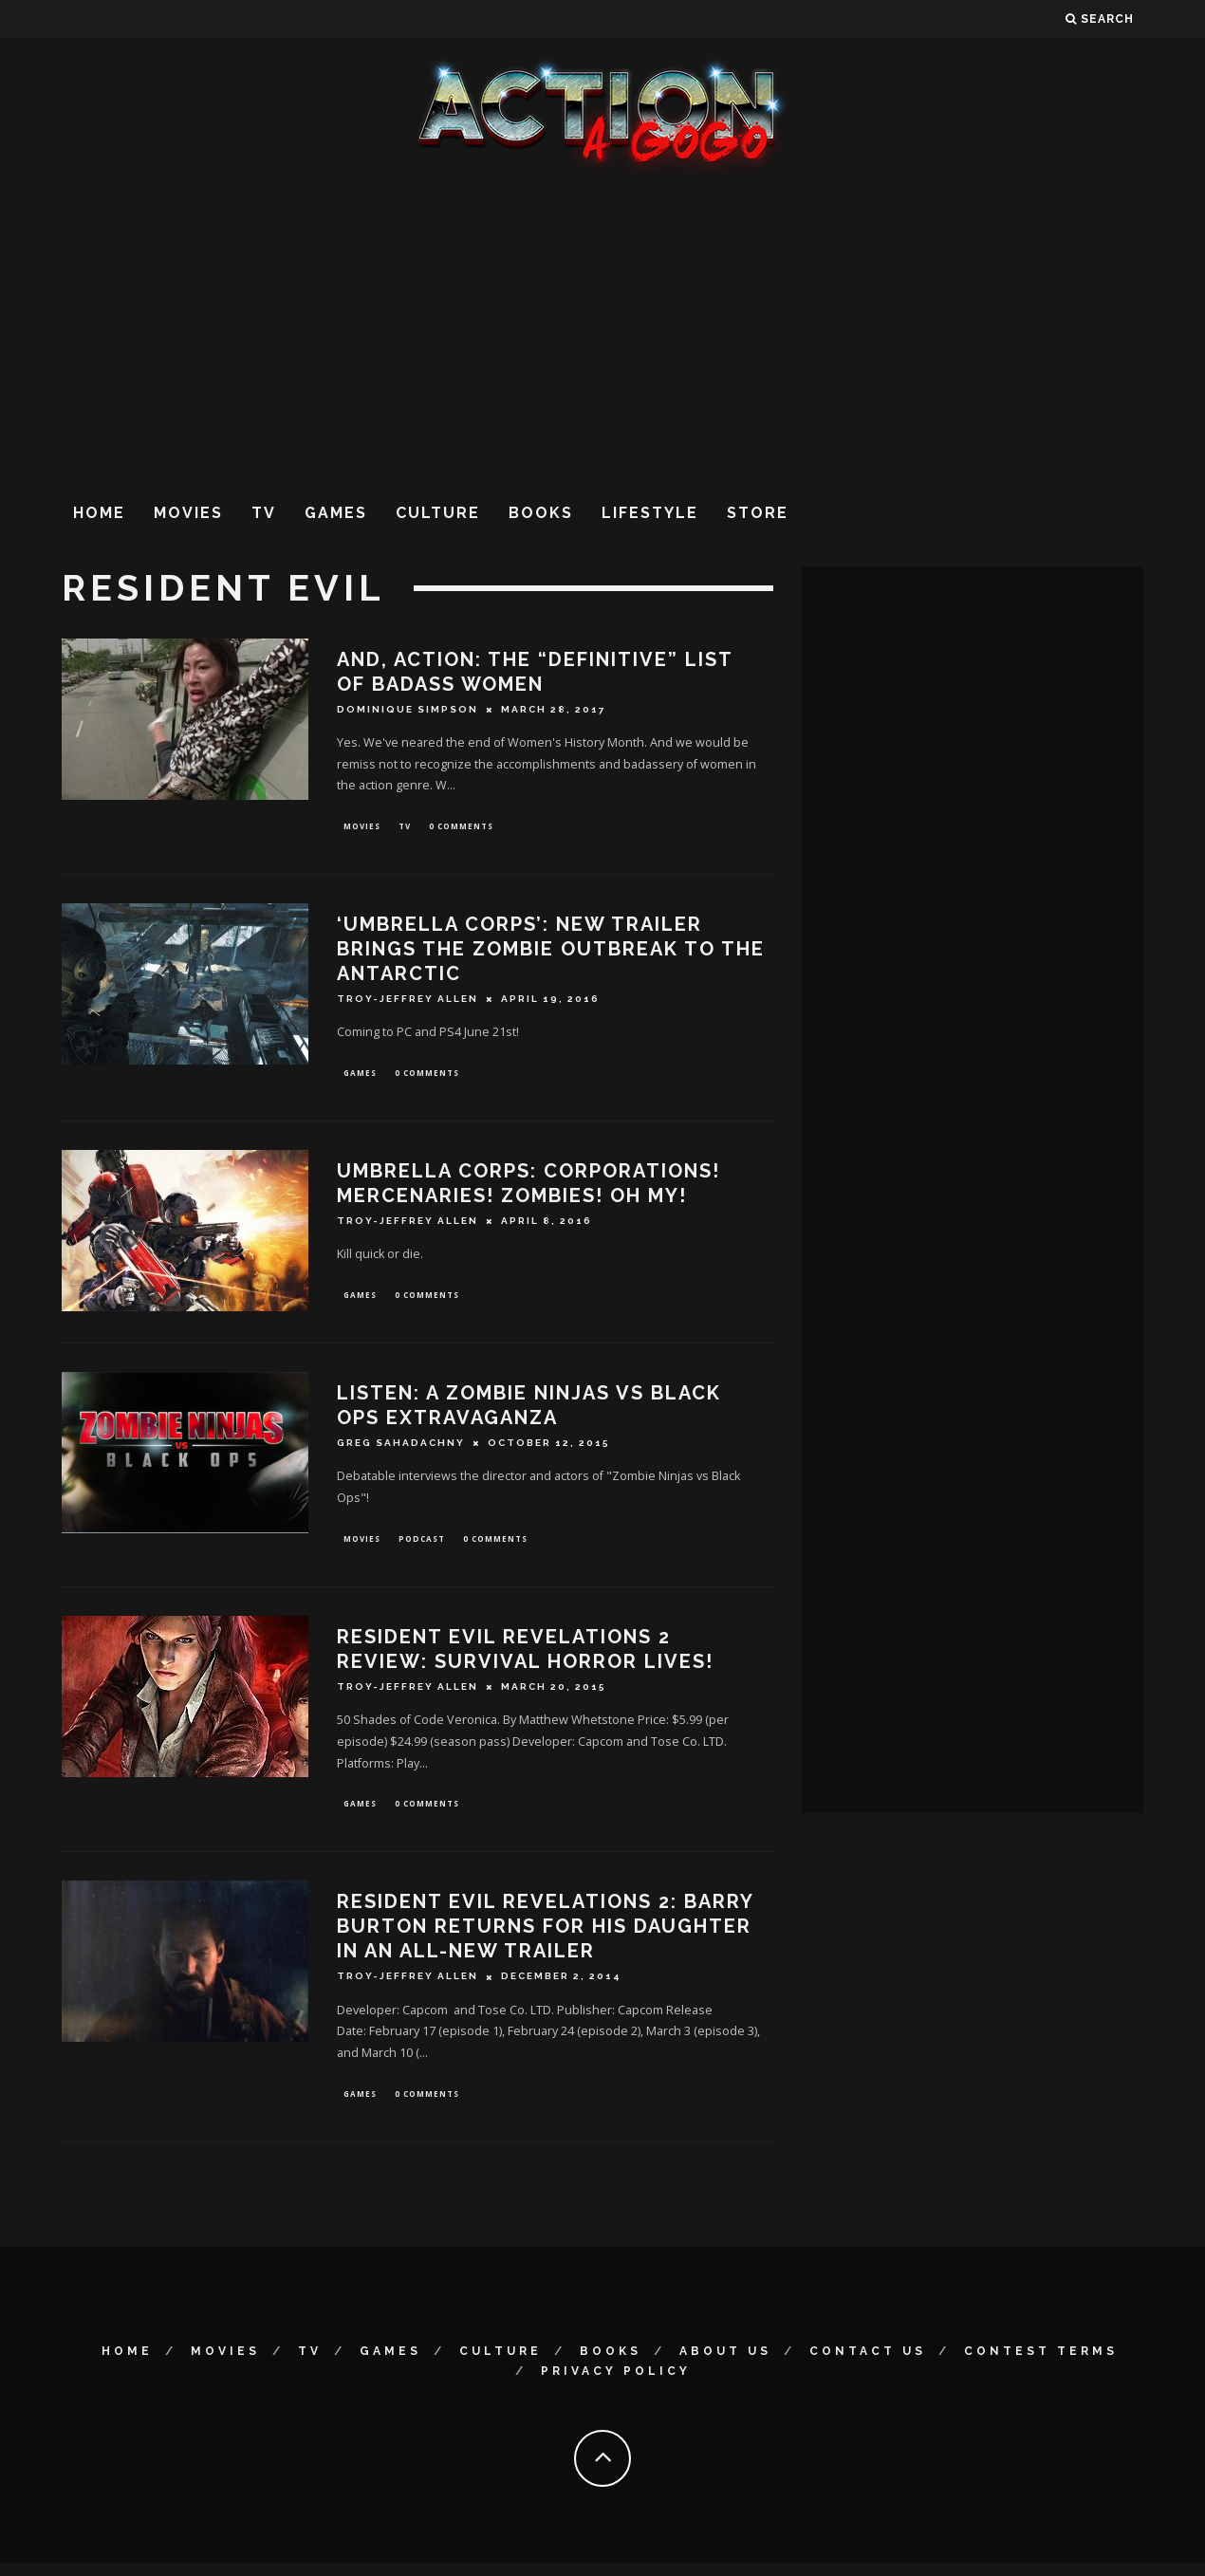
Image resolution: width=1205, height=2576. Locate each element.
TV (263, 513)
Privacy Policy (616, 2384)
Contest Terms (1041, 2364)
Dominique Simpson (407, 709)
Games (336, 513)
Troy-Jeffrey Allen (407, 1001)
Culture (438, 513)
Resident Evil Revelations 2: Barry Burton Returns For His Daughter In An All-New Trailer (545, 1937)
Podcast (422, 1546)
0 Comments (461, 827)
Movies (188, 513)
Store (757, 513)
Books (541, 513)
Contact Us (867, 2364)
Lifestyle (650, 513)
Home (99, 513)
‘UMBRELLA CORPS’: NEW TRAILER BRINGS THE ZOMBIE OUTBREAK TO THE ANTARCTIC (551, 951)
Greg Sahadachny (401, 1450)
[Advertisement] (602, 331)
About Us (725, 2364)
